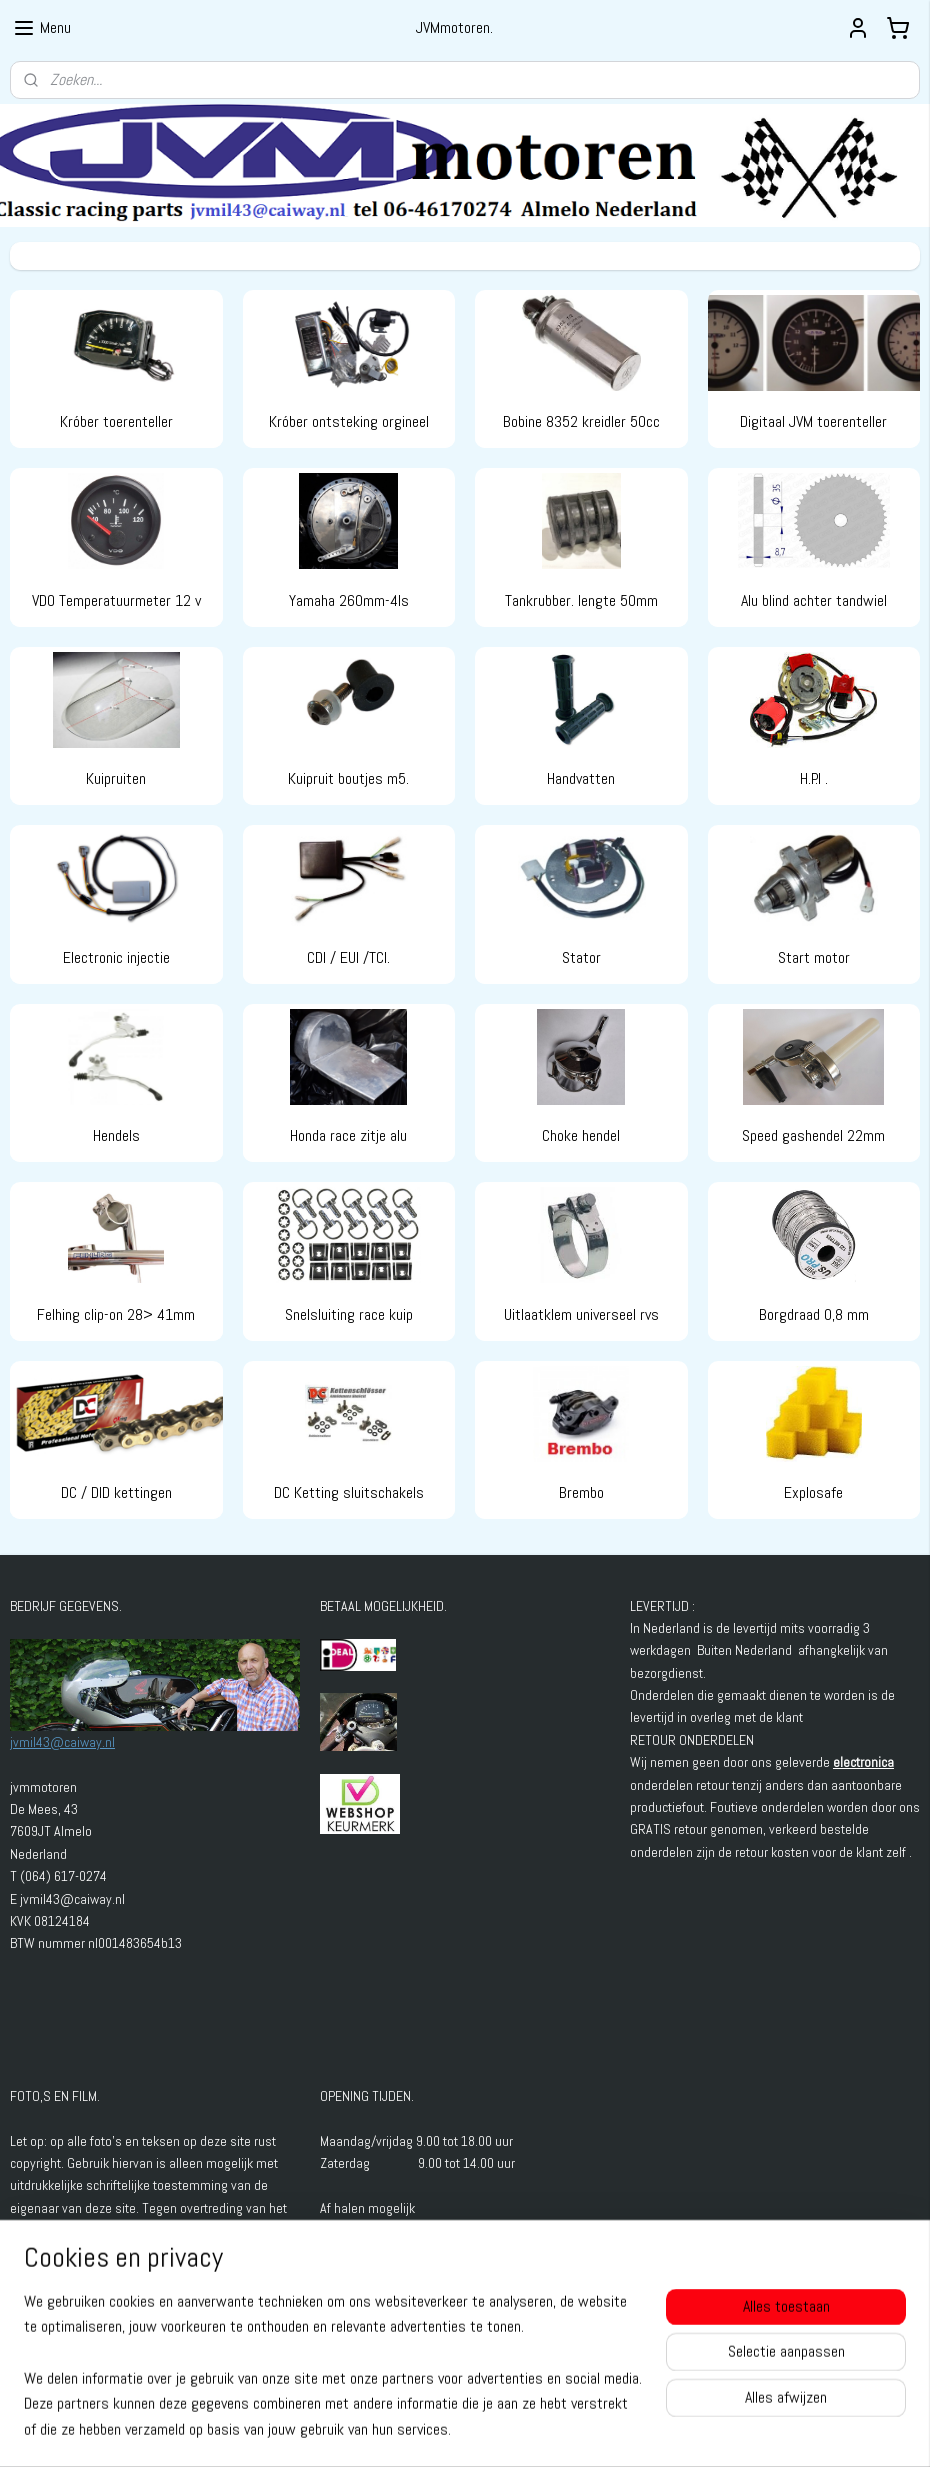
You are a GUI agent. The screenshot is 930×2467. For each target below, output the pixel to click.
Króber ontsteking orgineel (349, 422)
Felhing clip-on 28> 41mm (116, 1314)
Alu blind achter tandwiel (814, 600)
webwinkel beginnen (504, 2430)
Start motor (814, 957)
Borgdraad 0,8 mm (814, 1314)
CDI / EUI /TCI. (348, 957)
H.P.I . (814, 779)
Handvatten (581, 779)
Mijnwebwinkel (652, 2430)
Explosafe (813, 1493)
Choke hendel (581, 1136)
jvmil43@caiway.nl (62, 1742)
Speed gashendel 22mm (813, 1136)
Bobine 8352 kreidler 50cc (581, 422)
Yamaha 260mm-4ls (349, 600)
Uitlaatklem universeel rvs (581, 1314)
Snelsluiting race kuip (349, 1314)
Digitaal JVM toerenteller (813, 422)
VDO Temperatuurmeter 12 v (116, 600)
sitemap (404, 2430)
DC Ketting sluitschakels (349, 1493)
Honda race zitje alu (348, 1136)
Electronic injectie (116, 957)
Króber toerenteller (116, 422)
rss (440, 2430)
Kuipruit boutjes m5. (348, 779)
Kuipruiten (116, 779)
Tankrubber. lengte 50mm (581, 600)
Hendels (116, 1136)
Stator (581, 957)
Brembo (581, 1493)
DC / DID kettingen (116, 1493)
